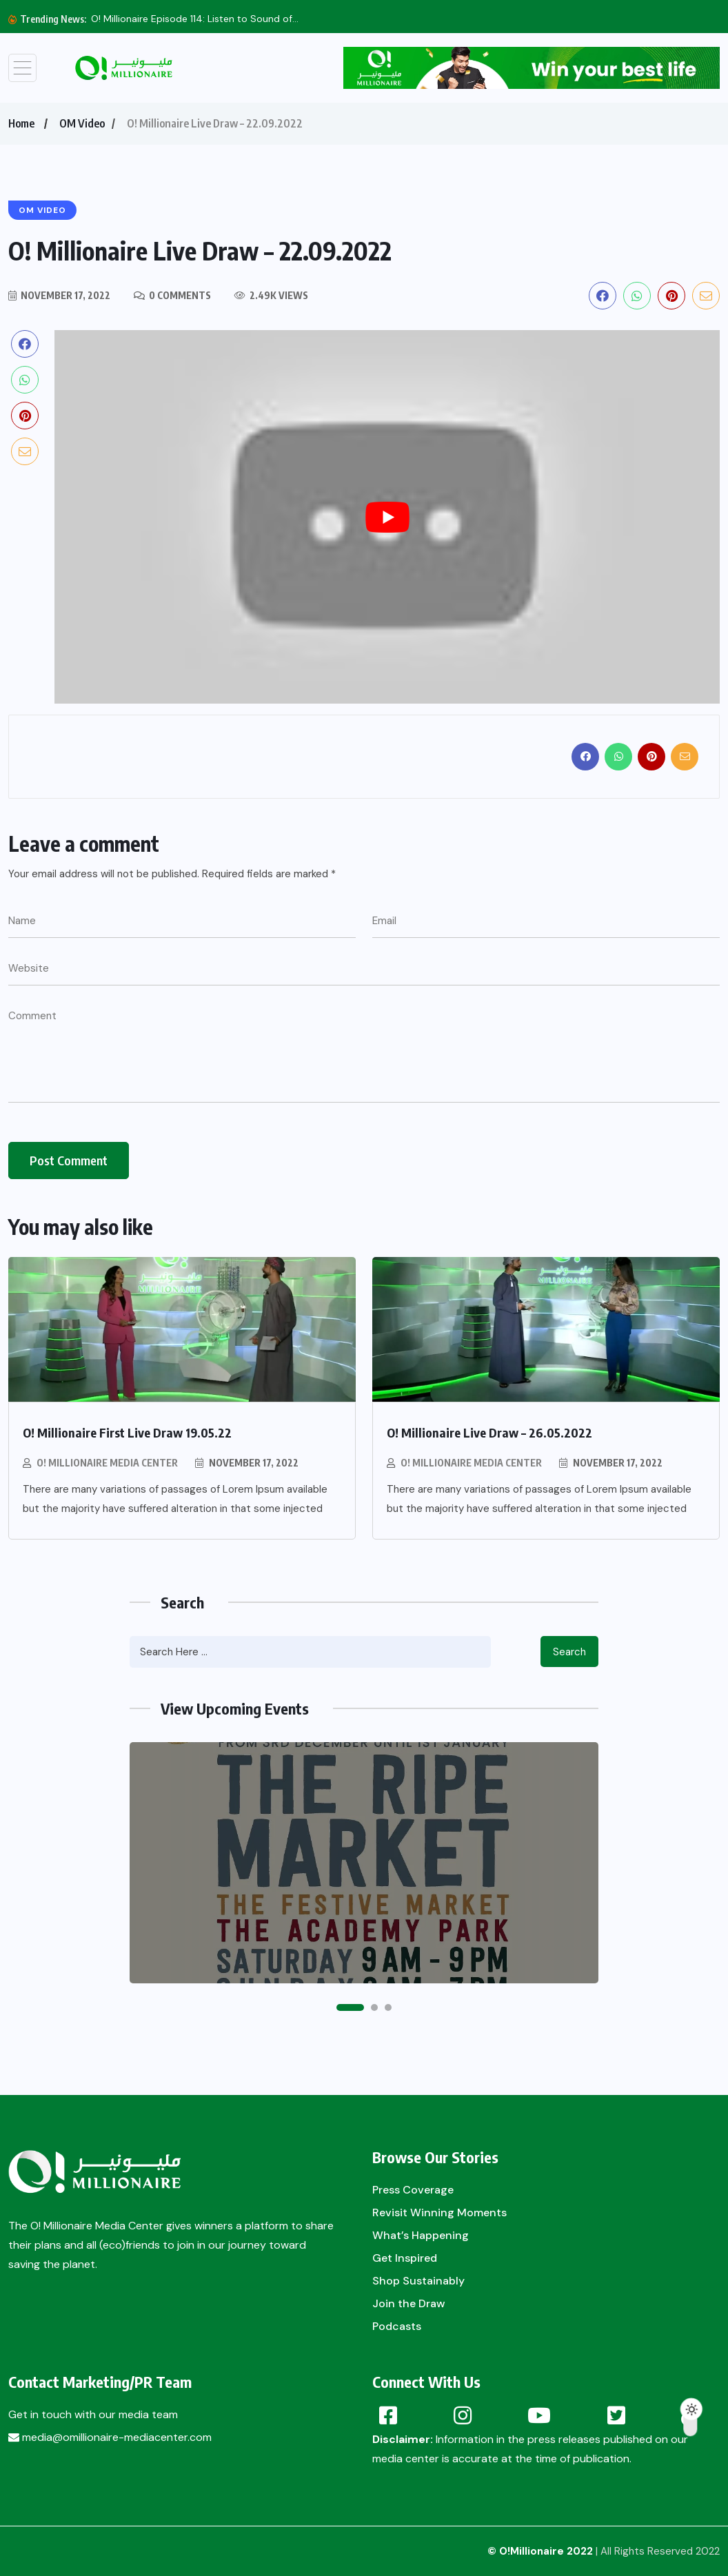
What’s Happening (420, 2235)
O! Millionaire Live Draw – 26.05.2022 (489, 1432)
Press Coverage (413, 2190)
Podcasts (396, 2326)
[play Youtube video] (387, 517)
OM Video (82, 123)
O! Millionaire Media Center (107, 1463)
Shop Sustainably (418, 2280)
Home (21, 123)
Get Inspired (404, 2258)
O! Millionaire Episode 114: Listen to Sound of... (195, 18)
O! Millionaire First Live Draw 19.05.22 (127, 1432)
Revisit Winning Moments (439, 2212)
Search (569, 1652)
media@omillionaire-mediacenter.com (110, 2437)
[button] (350, 2007)
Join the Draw (408, 2303)
